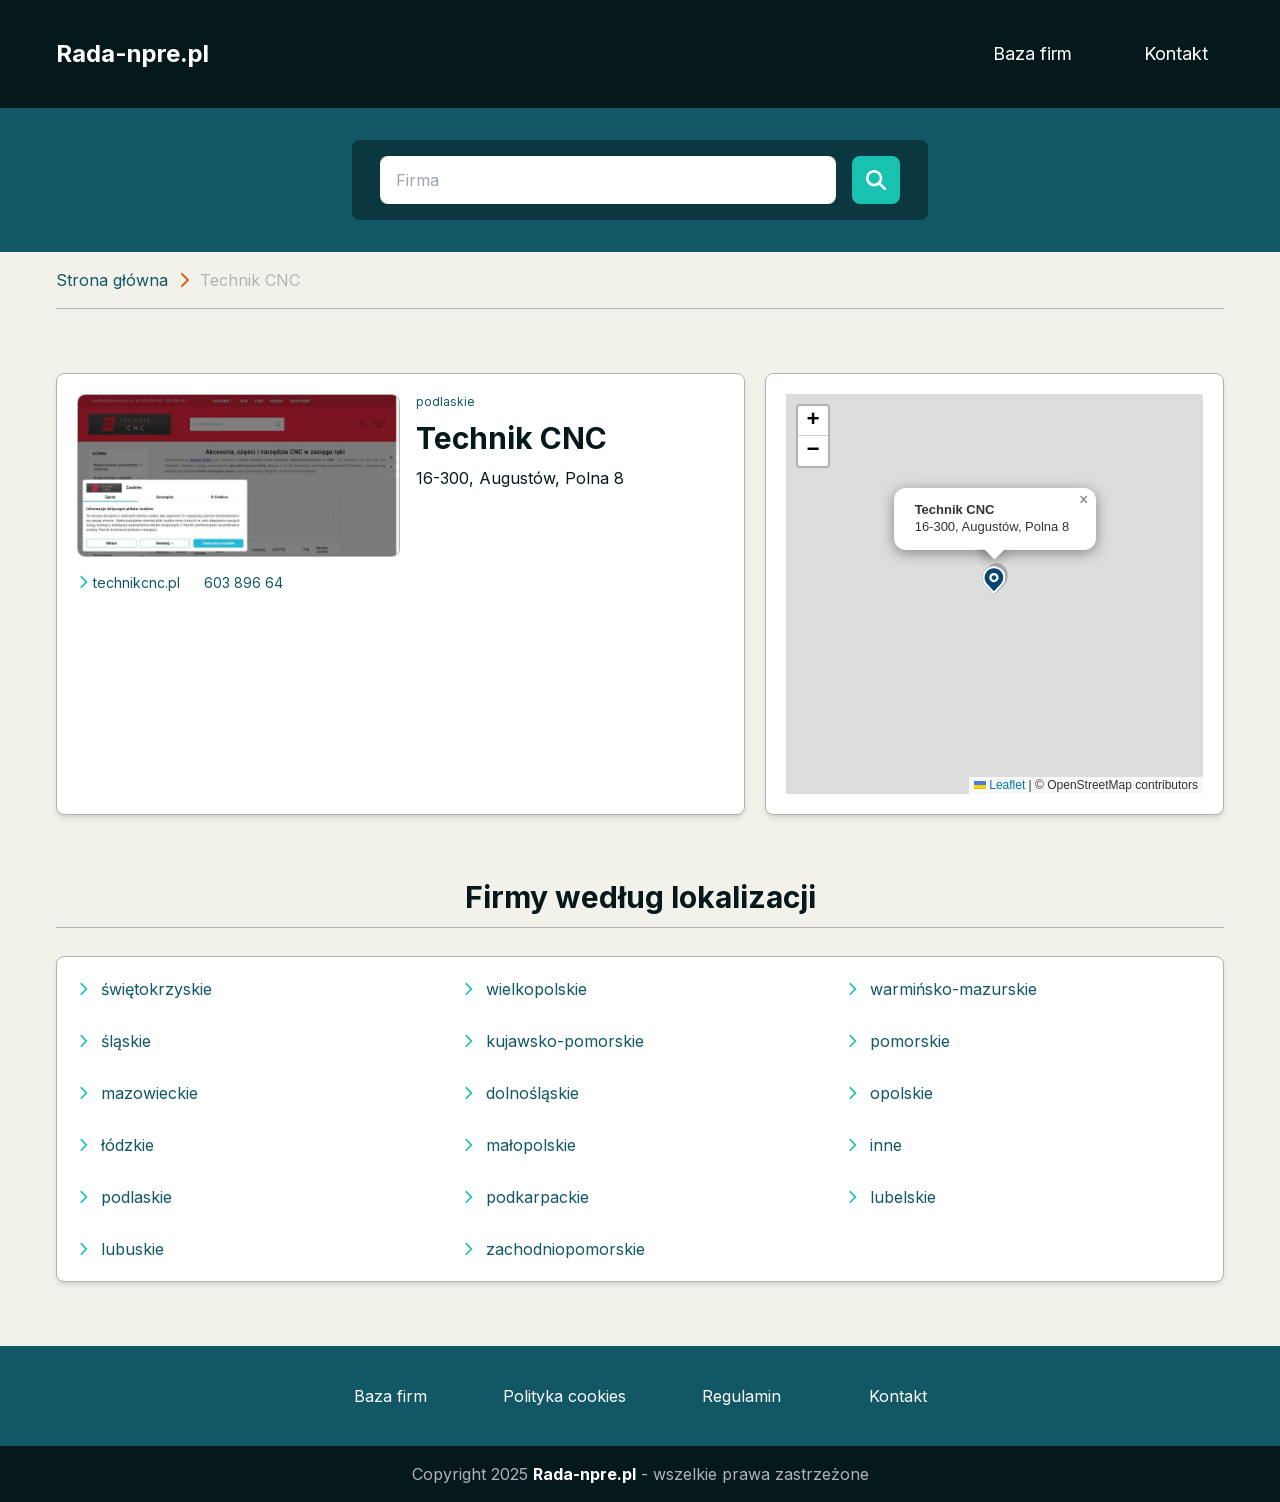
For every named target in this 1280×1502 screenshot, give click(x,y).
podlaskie (445, 401)
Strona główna (112, 280)
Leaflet (999, 785)
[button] (995, 578)
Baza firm (1032, 53)
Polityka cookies (564, 1396)
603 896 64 (243, 582)
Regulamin (741, 1396)
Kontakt (1176, 53)
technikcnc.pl (128, 582)
